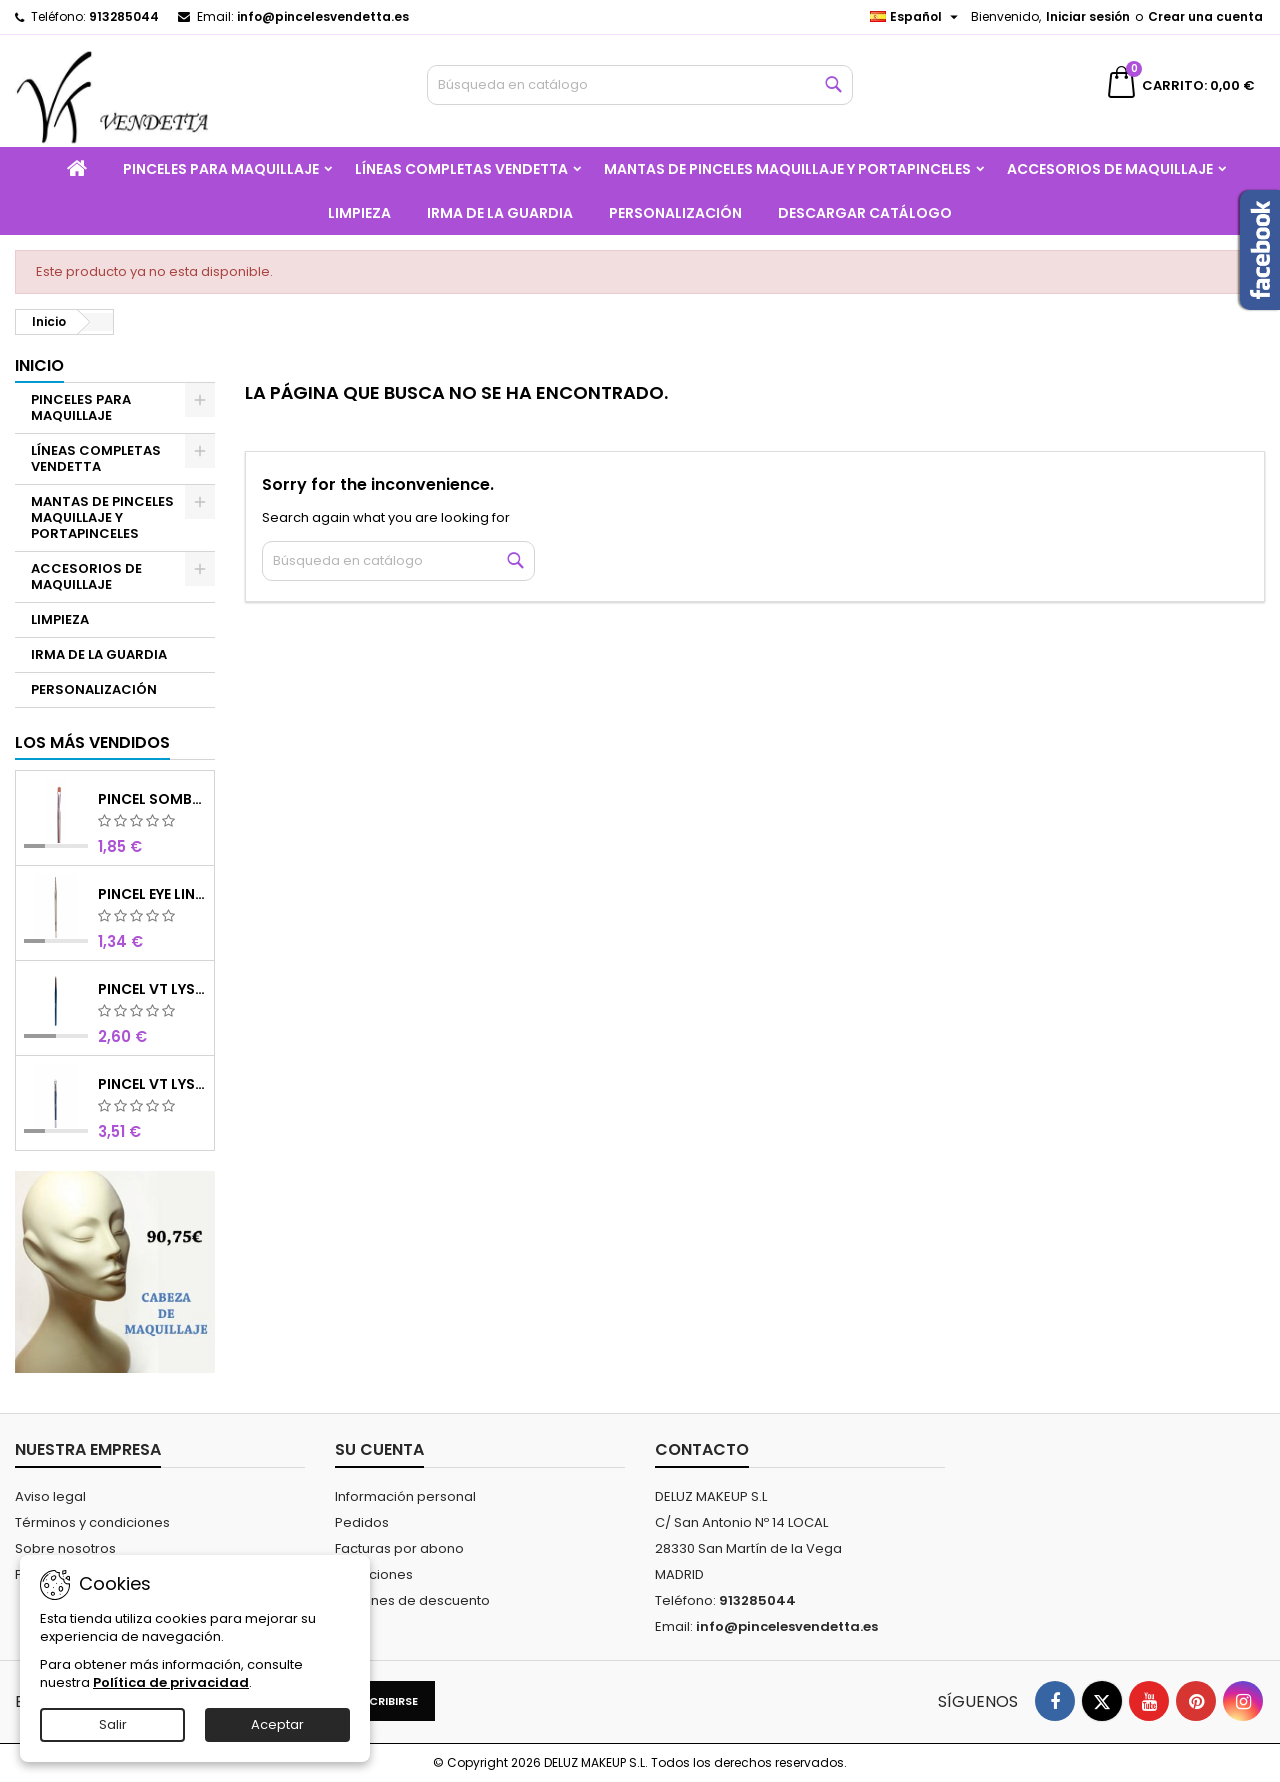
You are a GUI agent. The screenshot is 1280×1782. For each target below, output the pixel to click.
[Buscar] (640, 85)
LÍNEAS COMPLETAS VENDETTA (461, 169)
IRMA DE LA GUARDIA (500, 213)
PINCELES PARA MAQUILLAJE (221, 169)
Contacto (702, 1449)
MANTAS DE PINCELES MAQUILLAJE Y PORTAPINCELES (787, 169)
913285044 (124, 16)
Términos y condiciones (92, 1522)
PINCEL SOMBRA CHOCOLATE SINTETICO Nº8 (152, 799)
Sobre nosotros (65, 1548)
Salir (113, 1724)
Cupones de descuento (412, 1600)
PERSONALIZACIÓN (675, 213)
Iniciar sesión (1088, 16)
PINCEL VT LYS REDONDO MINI (152, 989)
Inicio (39, 365)
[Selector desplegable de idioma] (916, 17)
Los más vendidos (92, 742)
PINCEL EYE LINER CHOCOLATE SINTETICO (152, 894)
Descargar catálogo (865, 213)
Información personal (405, 1496)
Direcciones (374, 1574)
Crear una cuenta (1205, 16)
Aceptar (277, 1724)
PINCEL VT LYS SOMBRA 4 (152, 1084)
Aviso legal (50, 1496)
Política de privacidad (171, 1682)
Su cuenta (379, 1449)
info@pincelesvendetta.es (323, 16)
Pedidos (362, 1522)
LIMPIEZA (359, 213)
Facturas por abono (399, 1548)
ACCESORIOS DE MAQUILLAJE (1110, 169)
